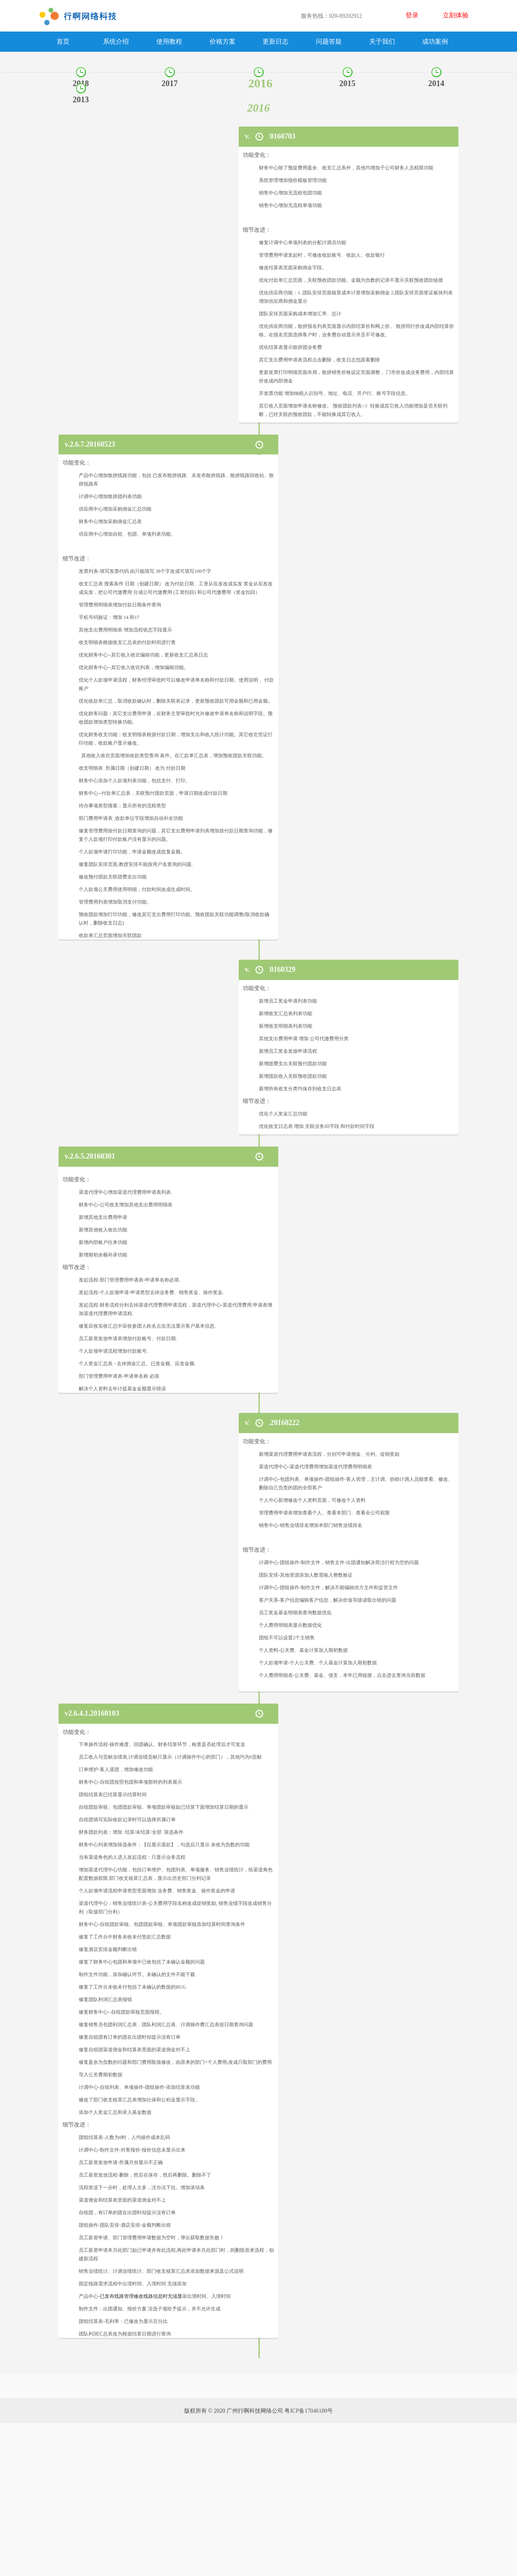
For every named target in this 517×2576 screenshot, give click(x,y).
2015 (347, 83)
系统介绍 (116, 41)
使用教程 (169, 41)
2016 (260, 83)
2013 (81, 99)
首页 (63, 41)
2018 (81, 83)
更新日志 (275, 41)
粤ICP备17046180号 (308, 2564)
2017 (170, 83)
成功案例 (435, 41)
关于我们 (382, 41)
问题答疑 (329, 41)
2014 (436, 83)
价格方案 (222, 41)
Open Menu (507, 16)
